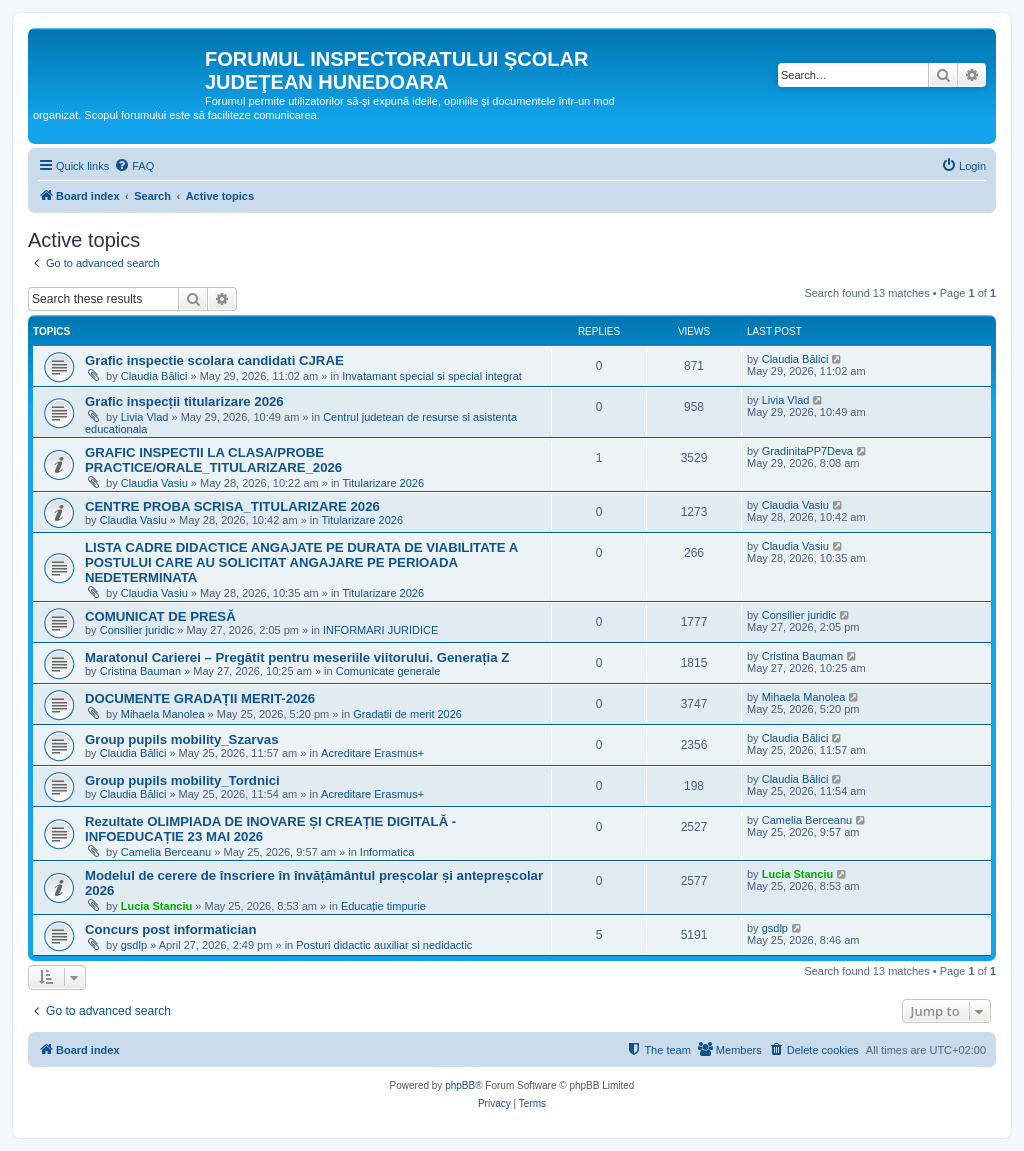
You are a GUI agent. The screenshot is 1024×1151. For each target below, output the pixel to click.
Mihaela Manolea (163, 714)
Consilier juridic (137, 630)
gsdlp (134, 945)
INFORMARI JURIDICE (381, 630)
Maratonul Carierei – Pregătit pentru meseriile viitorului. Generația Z (297, 657)
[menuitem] (134, 166)
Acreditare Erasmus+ (372, 753)
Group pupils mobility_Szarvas (181, 739)
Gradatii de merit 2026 (407, 714)
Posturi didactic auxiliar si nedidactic (384, 945)
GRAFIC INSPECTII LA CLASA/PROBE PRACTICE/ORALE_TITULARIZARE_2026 (213, 460)
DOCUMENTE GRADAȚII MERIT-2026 (200, 698)
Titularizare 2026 (384, 483)
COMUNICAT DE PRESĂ (160, 616)
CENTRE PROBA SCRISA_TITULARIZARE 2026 (232, 506)
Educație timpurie (383, 906)
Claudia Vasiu (154, 483)
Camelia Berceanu (166, 852)
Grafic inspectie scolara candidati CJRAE (214, 360)
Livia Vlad (145, 417)
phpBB (460, 1085)
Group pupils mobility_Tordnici (182, 780)
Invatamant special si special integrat (432, 376)
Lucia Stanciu (157, 906)
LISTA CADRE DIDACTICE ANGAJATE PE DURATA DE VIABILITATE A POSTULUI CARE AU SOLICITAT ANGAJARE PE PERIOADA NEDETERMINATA (301, 562)
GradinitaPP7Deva (807, 451)
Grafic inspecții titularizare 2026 (184, 401)
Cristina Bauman (140, 671)
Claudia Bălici (154, 376)
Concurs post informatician (170, 929)
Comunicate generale (388, 671)
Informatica (387, 852)
